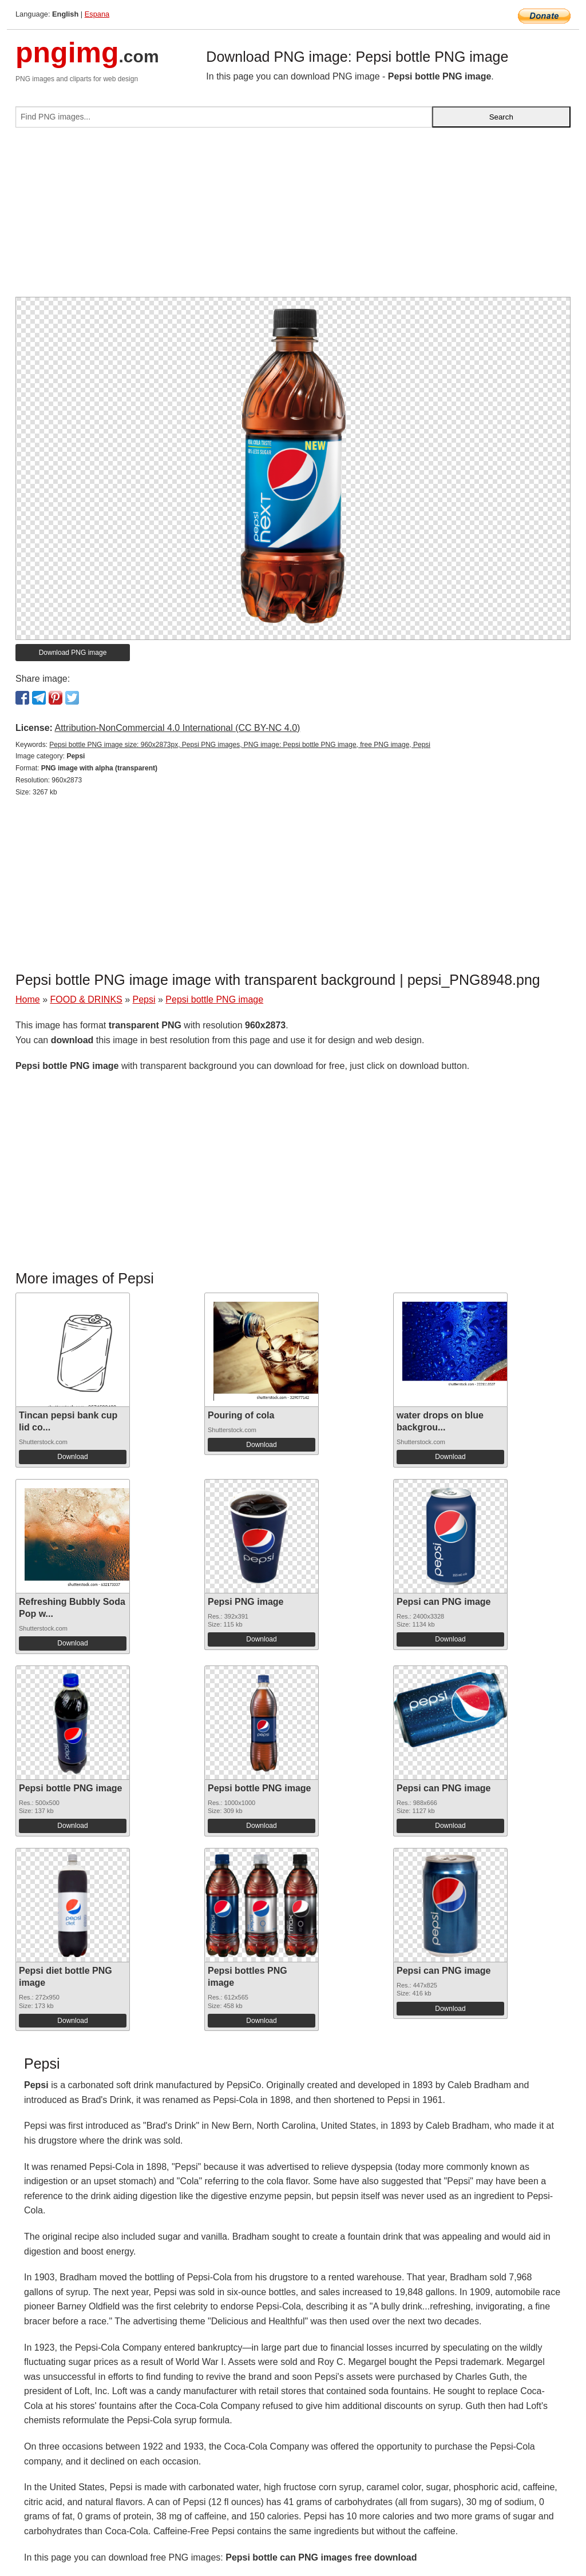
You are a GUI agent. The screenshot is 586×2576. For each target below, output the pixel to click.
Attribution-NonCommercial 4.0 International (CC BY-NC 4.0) (177, 728)
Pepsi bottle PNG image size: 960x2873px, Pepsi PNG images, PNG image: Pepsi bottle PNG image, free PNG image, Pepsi (239, 745)
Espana (97, 14)
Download (72, 1457)
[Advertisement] (293, 217)
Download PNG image (73, 653)
